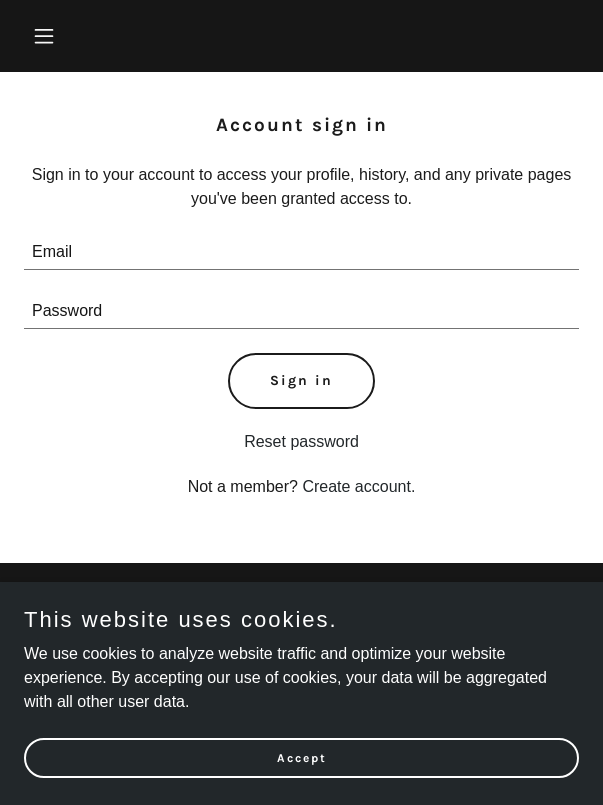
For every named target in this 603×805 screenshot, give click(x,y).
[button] (65, 36)
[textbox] (301, 252)
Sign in (301, 380)
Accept (302, 757)
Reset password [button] (301, 441)
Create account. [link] (358, 486)
